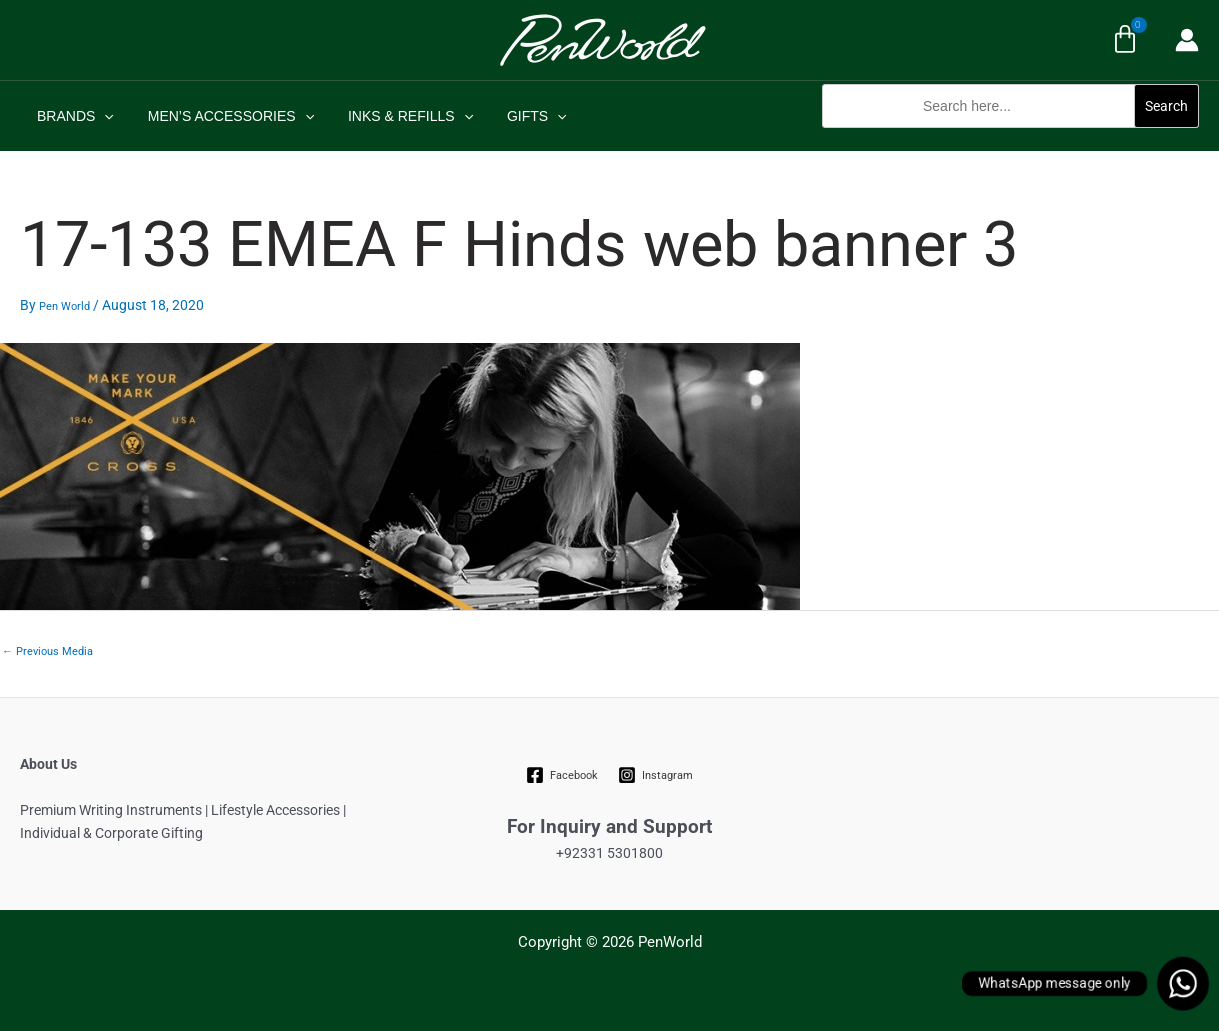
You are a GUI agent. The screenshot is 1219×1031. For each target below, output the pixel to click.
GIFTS (516, 116)
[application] (101, 116)
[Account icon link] (1187, 40)
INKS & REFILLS (395, 116)
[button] (1010, 138)
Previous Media (47, 651)
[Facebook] (561, 775)
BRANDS (72, 116)
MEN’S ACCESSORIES (222, 116)
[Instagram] (656, 775)
